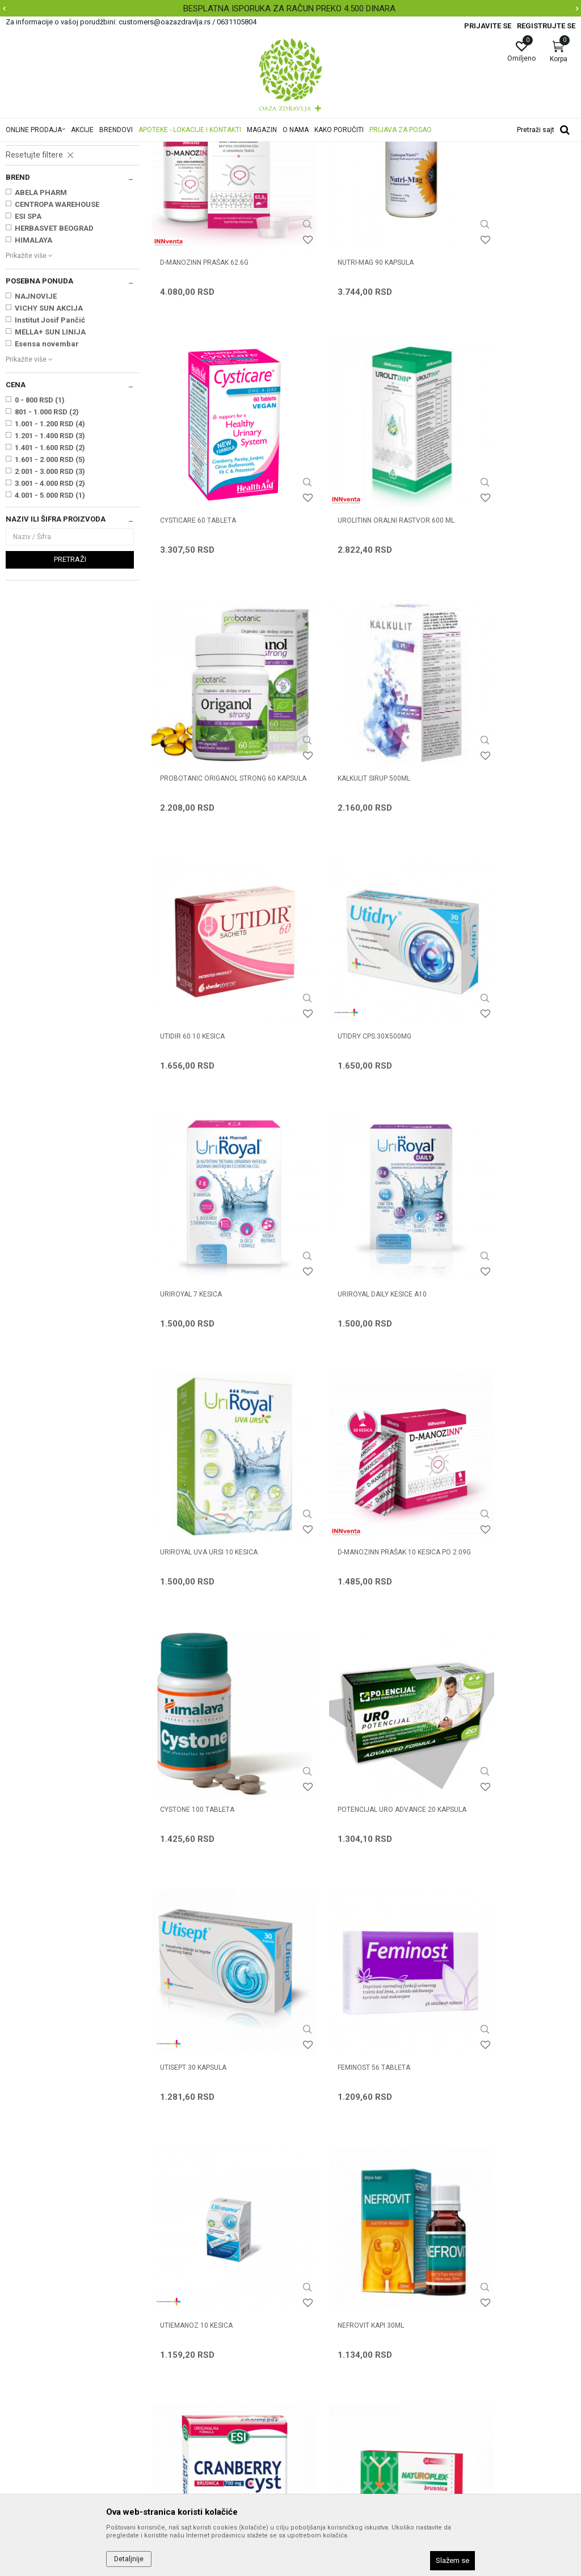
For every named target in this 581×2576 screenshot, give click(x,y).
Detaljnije (129, 2559)
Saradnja (167, 2289)
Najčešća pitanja (180, 2320)
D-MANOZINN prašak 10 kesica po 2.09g (507, 1054)
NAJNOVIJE (36, 438)
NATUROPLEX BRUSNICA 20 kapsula (348, 1731)
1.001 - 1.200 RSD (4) (50, 565)
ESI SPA (28, 358)
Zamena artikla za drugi (338, 2368)
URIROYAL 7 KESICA (481, 823)
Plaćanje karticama (330, 2336)
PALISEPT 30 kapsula (194, 1951)
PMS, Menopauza (38, 226)
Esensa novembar (47, 485)
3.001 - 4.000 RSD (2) (50, 625)
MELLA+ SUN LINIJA (50, 473)
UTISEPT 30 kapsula (484, 1274)
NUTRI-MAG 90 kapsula (343, 372)
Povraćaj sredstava (330, 2400)
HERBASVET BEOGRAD (54, 370)
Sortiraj (500, 166)
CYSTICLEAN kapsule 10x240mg (503, 1726)
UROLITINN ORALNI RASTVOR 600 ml (213, 603)
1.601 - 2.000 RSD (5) (50, 601)
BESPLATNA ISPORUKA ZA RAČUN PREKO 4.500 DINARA (289, 8)
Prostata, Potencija (42, 214)
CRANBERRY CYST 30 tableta (209, 1726)
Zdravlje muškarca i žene (183, 149)
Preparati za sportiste (44, 261)
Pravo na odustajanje (334, 2416)
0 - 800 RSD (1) (40, 541)
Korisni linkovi (175, 2336)
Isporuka (311, 2352)
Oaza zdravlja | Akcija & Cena (52, 149)
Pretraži (70, 701)
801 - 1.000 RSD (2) (47, 553)
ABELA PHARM (41, 334)
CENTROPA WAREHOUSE (57, 346)
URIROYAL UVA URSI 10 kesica (354, 1049)
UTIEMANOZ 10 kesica (341, 1500)
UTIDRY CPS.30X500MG (342, 823)
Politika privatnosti (329, 2289)
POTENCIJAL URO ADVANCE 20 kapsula (354, 1279)
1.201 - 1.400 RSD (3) (50, 577)
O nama (165, 2273)
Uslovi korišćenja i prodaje (342, 2273)
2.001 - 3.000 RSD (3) (50, 613)
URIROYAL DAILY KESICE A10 (204, 1049)
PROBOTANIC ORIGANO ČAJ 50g (357, 1951)
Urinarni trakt (33, 203)
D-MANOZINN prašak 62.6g (204, 372)
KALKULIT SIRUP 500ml (487, 597)
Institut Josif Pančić (50, 461)
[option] (290, 8)
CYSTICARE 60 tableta (489, 372)
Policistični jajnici (38, 249)
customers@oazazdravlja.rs (56, 2365)
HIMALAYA (33, 382)
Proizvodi (120, 149)
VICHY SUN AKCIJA (49, 450)
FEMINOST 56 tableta (196, 1500)
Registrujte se (546, 26)
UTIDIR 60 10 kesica (192, 823)
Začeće (22, 238)
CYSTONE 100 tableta (197, 1274)
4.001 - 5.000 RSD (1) (50, 637)
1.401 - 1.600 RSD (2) (50, 589)
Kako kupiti (315, 2305)
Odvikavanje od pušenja (48, 272)
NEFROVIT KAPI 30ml (484, 1500)
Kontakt (165, 2305)
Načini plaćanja (323, 2320)
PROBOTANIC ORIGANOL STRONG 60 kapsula (363, 603)
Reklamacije (318, 2384)
